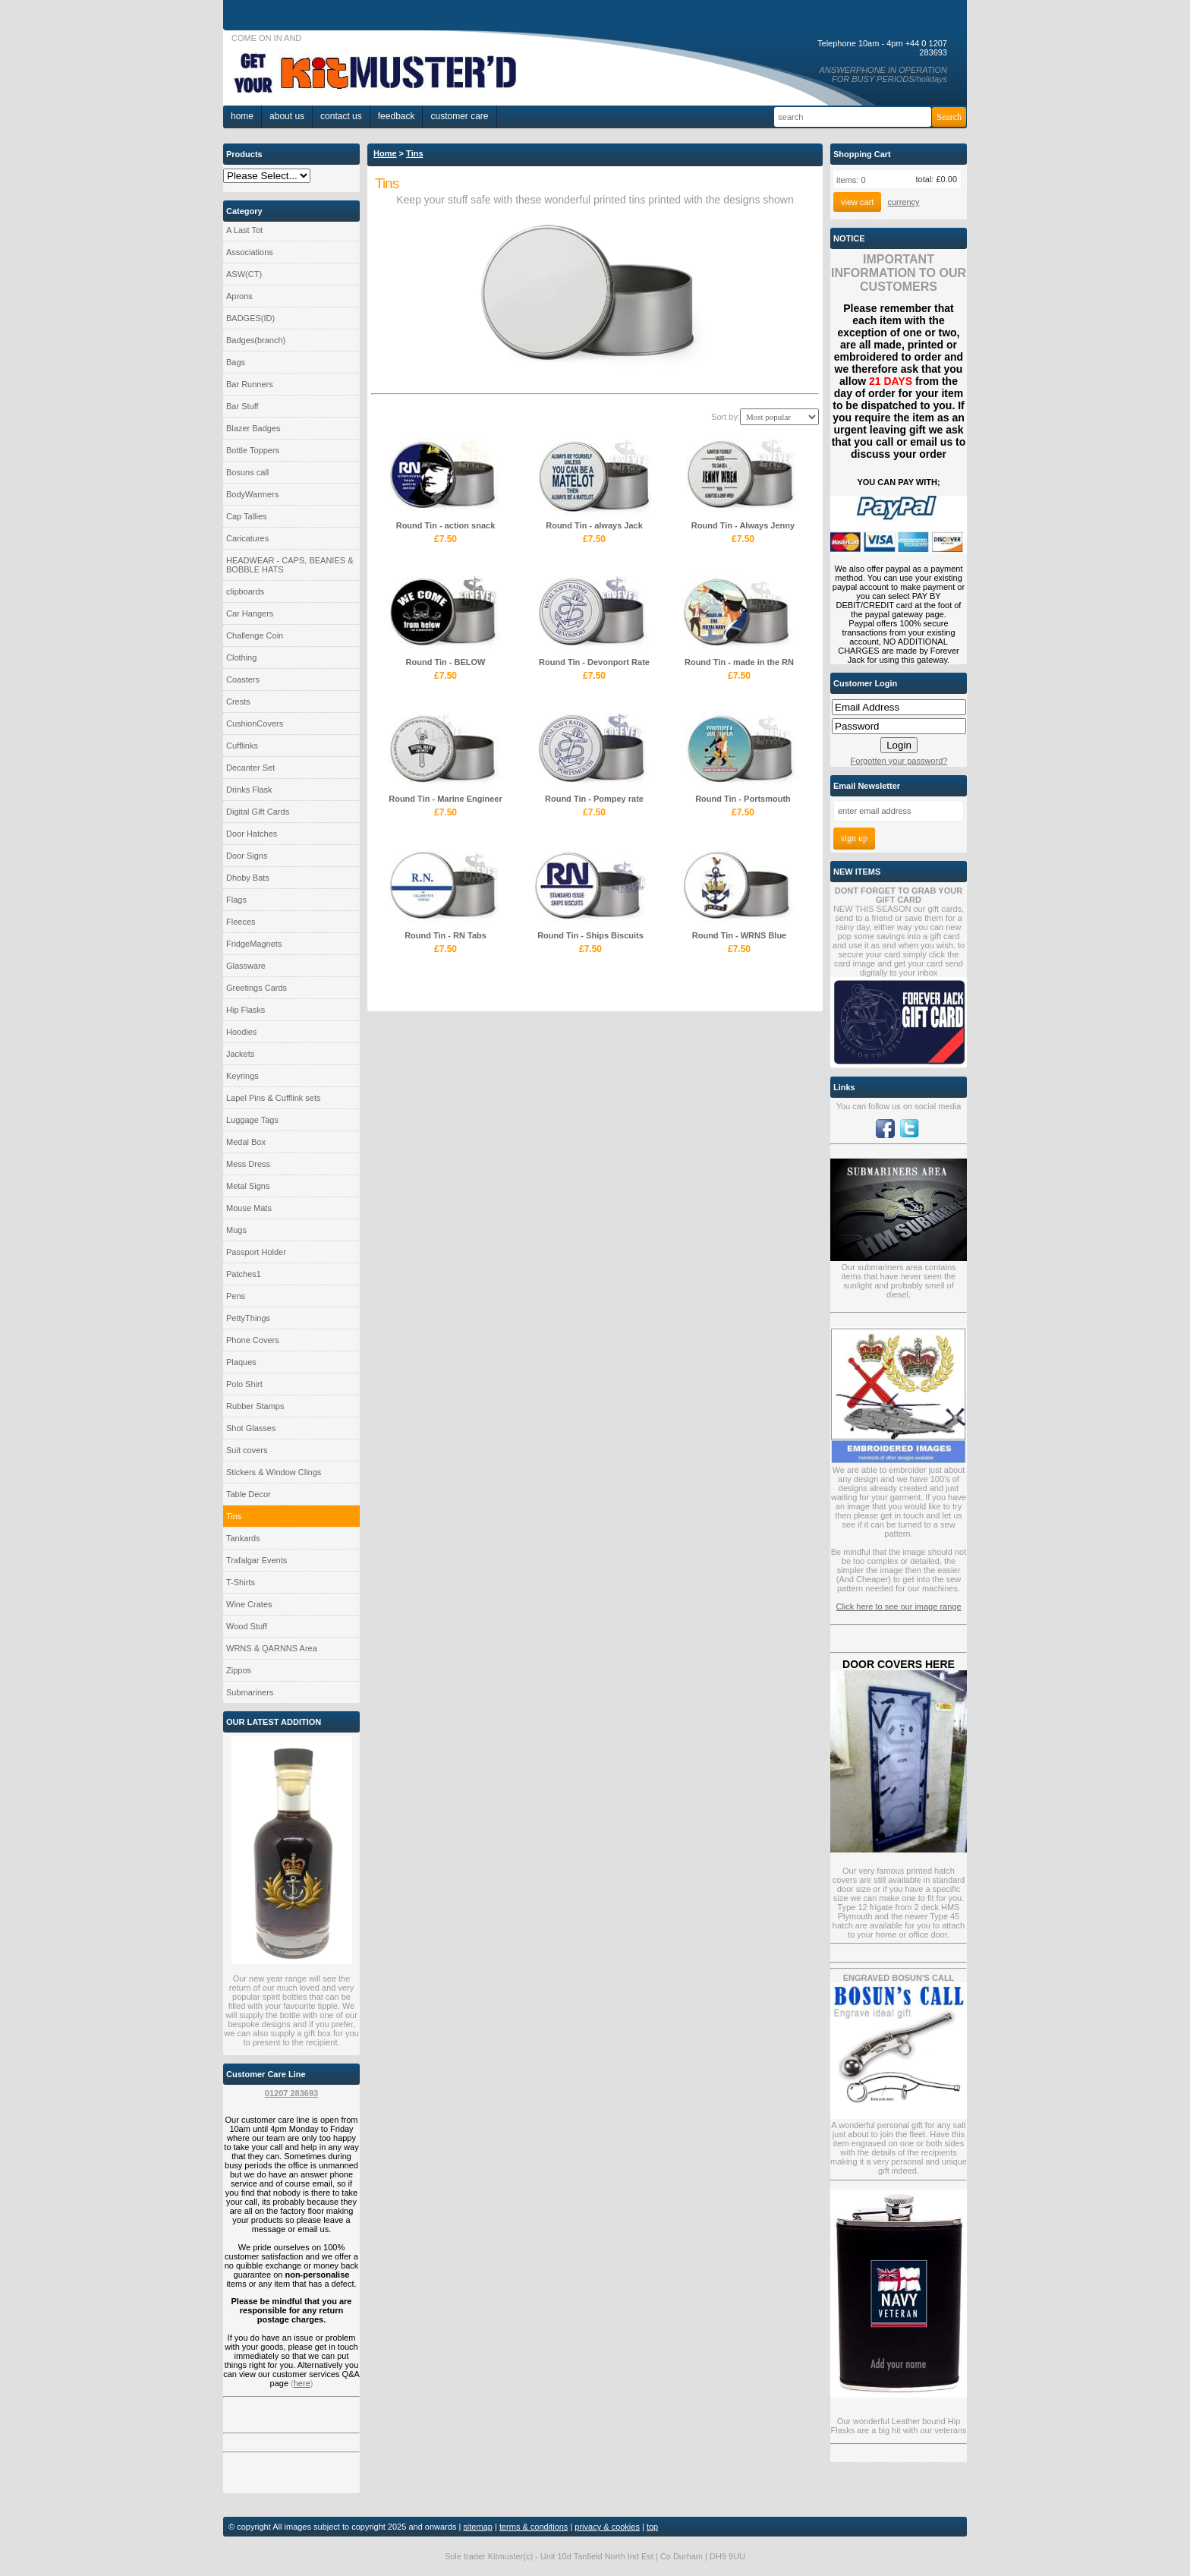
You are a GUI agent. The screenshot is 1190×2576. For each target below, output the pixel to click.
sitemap (478, 2526)
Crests (238, 701)
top (652, 2526)
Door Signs (246, 855)
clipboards (245, 591)
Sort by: (725, 416)
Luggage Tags (252, 1119)
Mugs (236, 1229)
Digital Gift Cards (257, 811)
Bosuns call (247, 472)
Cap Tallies (246, 516)
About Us (286, 116)
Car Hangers (249, 613)
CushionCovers (254, 723)
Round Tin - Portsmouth (743, 798)
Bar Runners (249, 384)
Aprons (239, 296)
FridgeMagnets (254, 943)
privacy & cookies (607, 2526)
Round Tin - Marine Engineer (445, 798)
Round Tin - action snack (446, 525)
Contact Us (341, 116)
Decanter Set (250, 767)
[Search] (852, 117)
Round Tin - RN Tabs (445, 935)
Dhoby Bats (247, 877)
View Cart (857, 202)
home (242, 116)
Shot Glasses (250, 1428)
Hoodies (241, 1031)
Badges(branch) (255, 340)
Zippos (238, 1670)
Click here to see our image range (898, 1606)
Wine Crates (249, 1604)
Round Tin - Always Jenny (743, 525)
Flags (236, 899)
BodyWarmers (252, 494)
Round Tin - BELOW (446, 662)
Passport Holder (256, 1251)
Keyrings (242, 1075)
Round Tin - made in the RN (739, 662)
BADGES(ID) (250, 318)
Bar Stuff (242, 406)
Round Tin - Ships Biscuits (590, 935)
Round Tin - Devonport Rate (594, 662)
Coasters (243, 679)
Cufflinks (242, 745)
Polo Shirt (244, 1384)
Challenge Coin (254, 635)
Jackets (240, 1053)
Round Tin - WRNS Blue (739, 935)
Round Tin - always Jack (594, 525)
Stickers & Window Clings (273, 1472)
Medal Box (246, 1141)
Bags (235, 362)
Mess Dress (248, 1163)
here (302, 2383)
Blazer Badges (253, 428)
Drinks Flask (249, 789)
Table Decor (248, 1494)
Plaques (241, 1362)
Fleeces (241, 921)
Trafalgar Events (256, 1560)
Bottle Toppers (252, 450)
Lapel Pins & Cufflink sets (273, 1097)
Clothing (241, 657)
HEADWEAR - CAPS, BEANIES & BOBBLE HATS (289, 565)
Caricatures (247, 538)
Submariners (249, 1692)
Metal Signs (247, 1185)
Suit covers (246, 1450)
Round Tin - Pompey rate (594, 798)
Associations (249, 252)
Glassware (246, 965)
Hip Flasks (245, 1009)
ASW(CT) (244, 274)
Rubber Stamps (255, 1406)
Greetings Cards (256, 987)
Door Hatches (251, 833)
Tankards (243, 1538)
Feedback (396, 116)
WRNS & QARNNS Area (271, 1648)
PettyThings (248, 1318)
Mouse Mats (249, 1207)
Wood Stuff (246, 1626)
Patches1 (243, 1274)
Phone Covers (252, 1340)
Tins (233, 1516)
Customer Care (459, 116)
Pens (235, 1296)
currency (903, 202)
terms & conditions (533, 2526)
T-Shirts (240, 1582)
